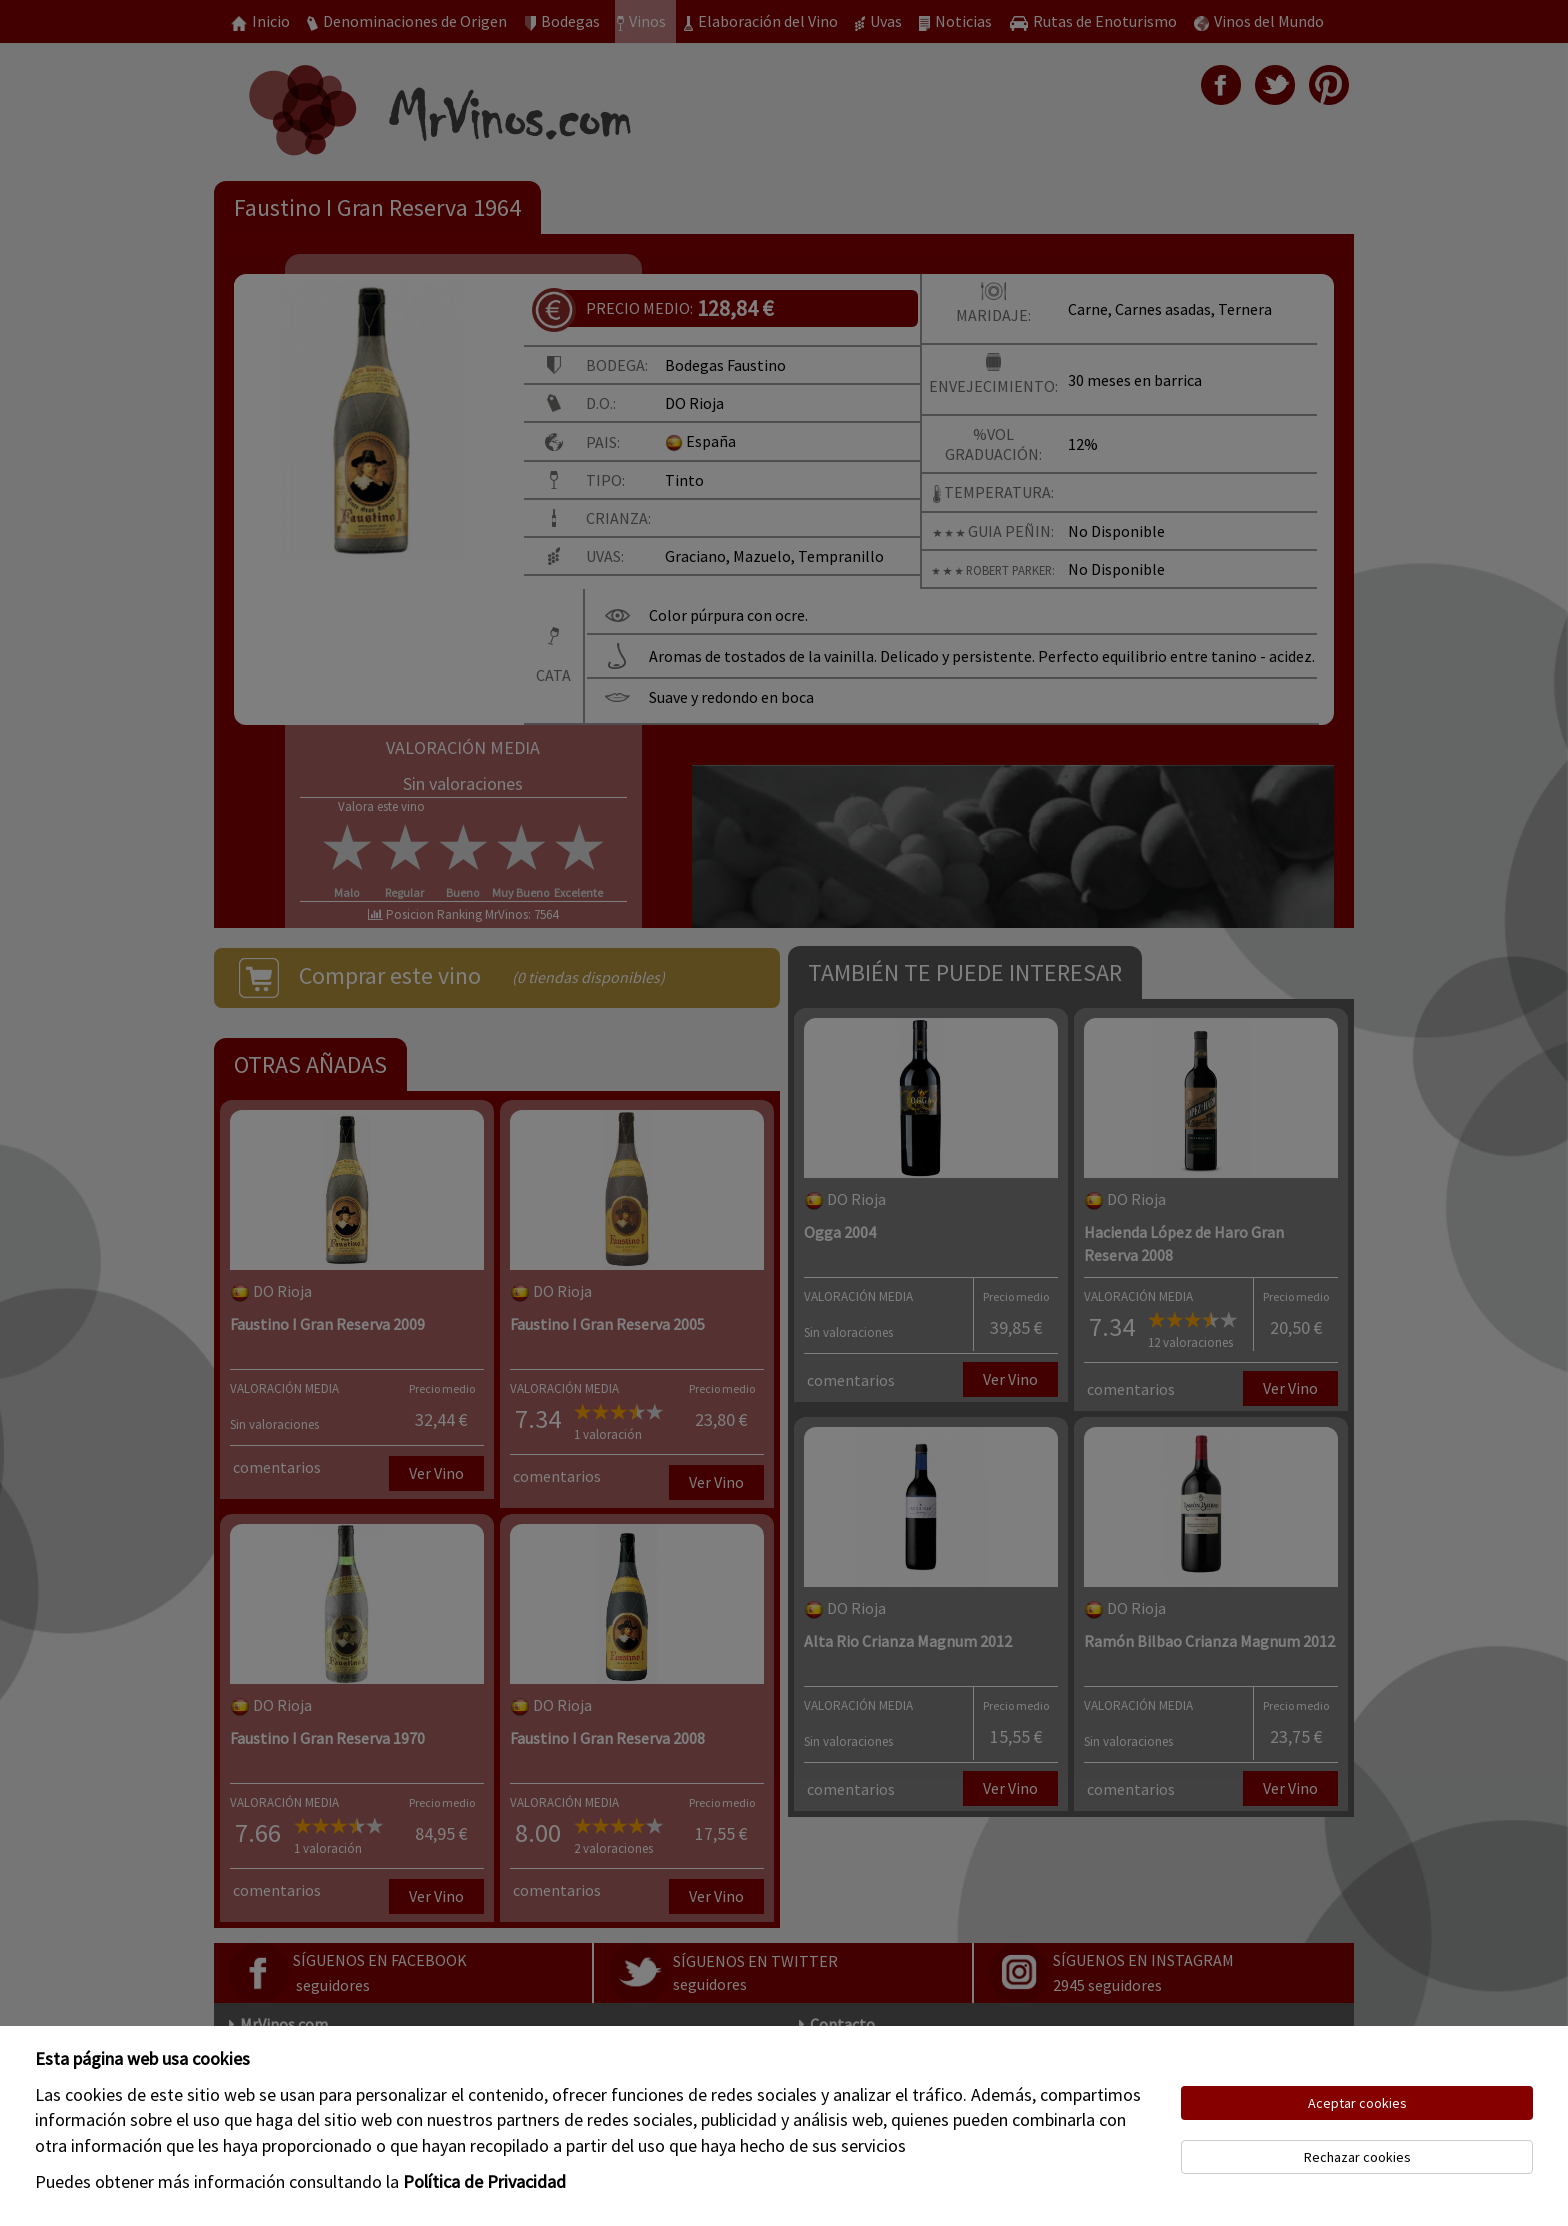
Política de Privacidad (484, 2181)
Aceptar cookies (1357, 2103)
